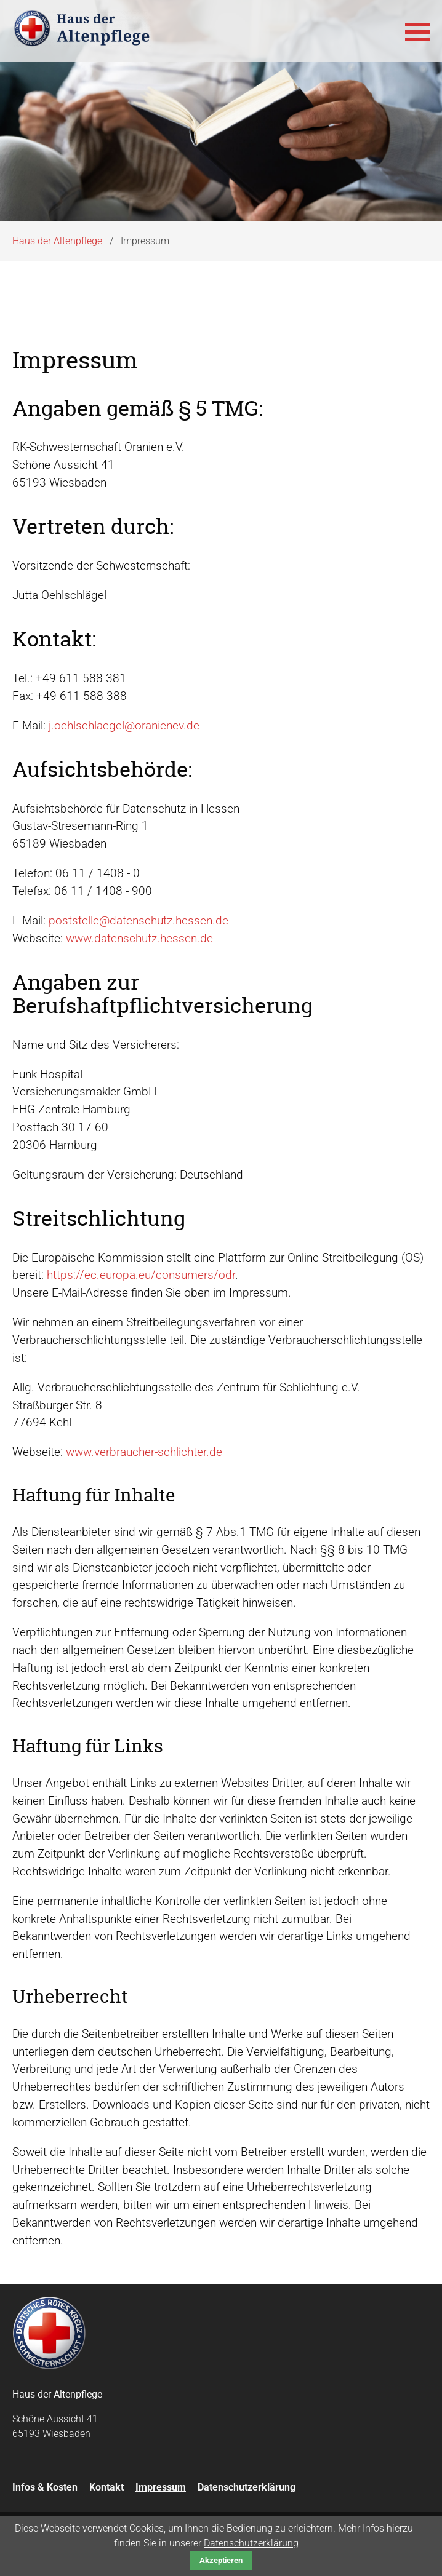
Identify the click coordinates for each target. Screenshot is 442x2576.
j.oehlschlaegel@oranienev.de (124, 725)
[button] (417, 30)
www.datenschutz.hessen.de (139, 938)
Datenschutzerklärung (251, 2543)
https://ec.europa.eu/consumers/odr (141, 1275)
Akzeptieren (221, 2560)
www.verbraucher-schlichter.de (144, 1452)
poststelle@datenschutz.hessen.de (138, 920)
